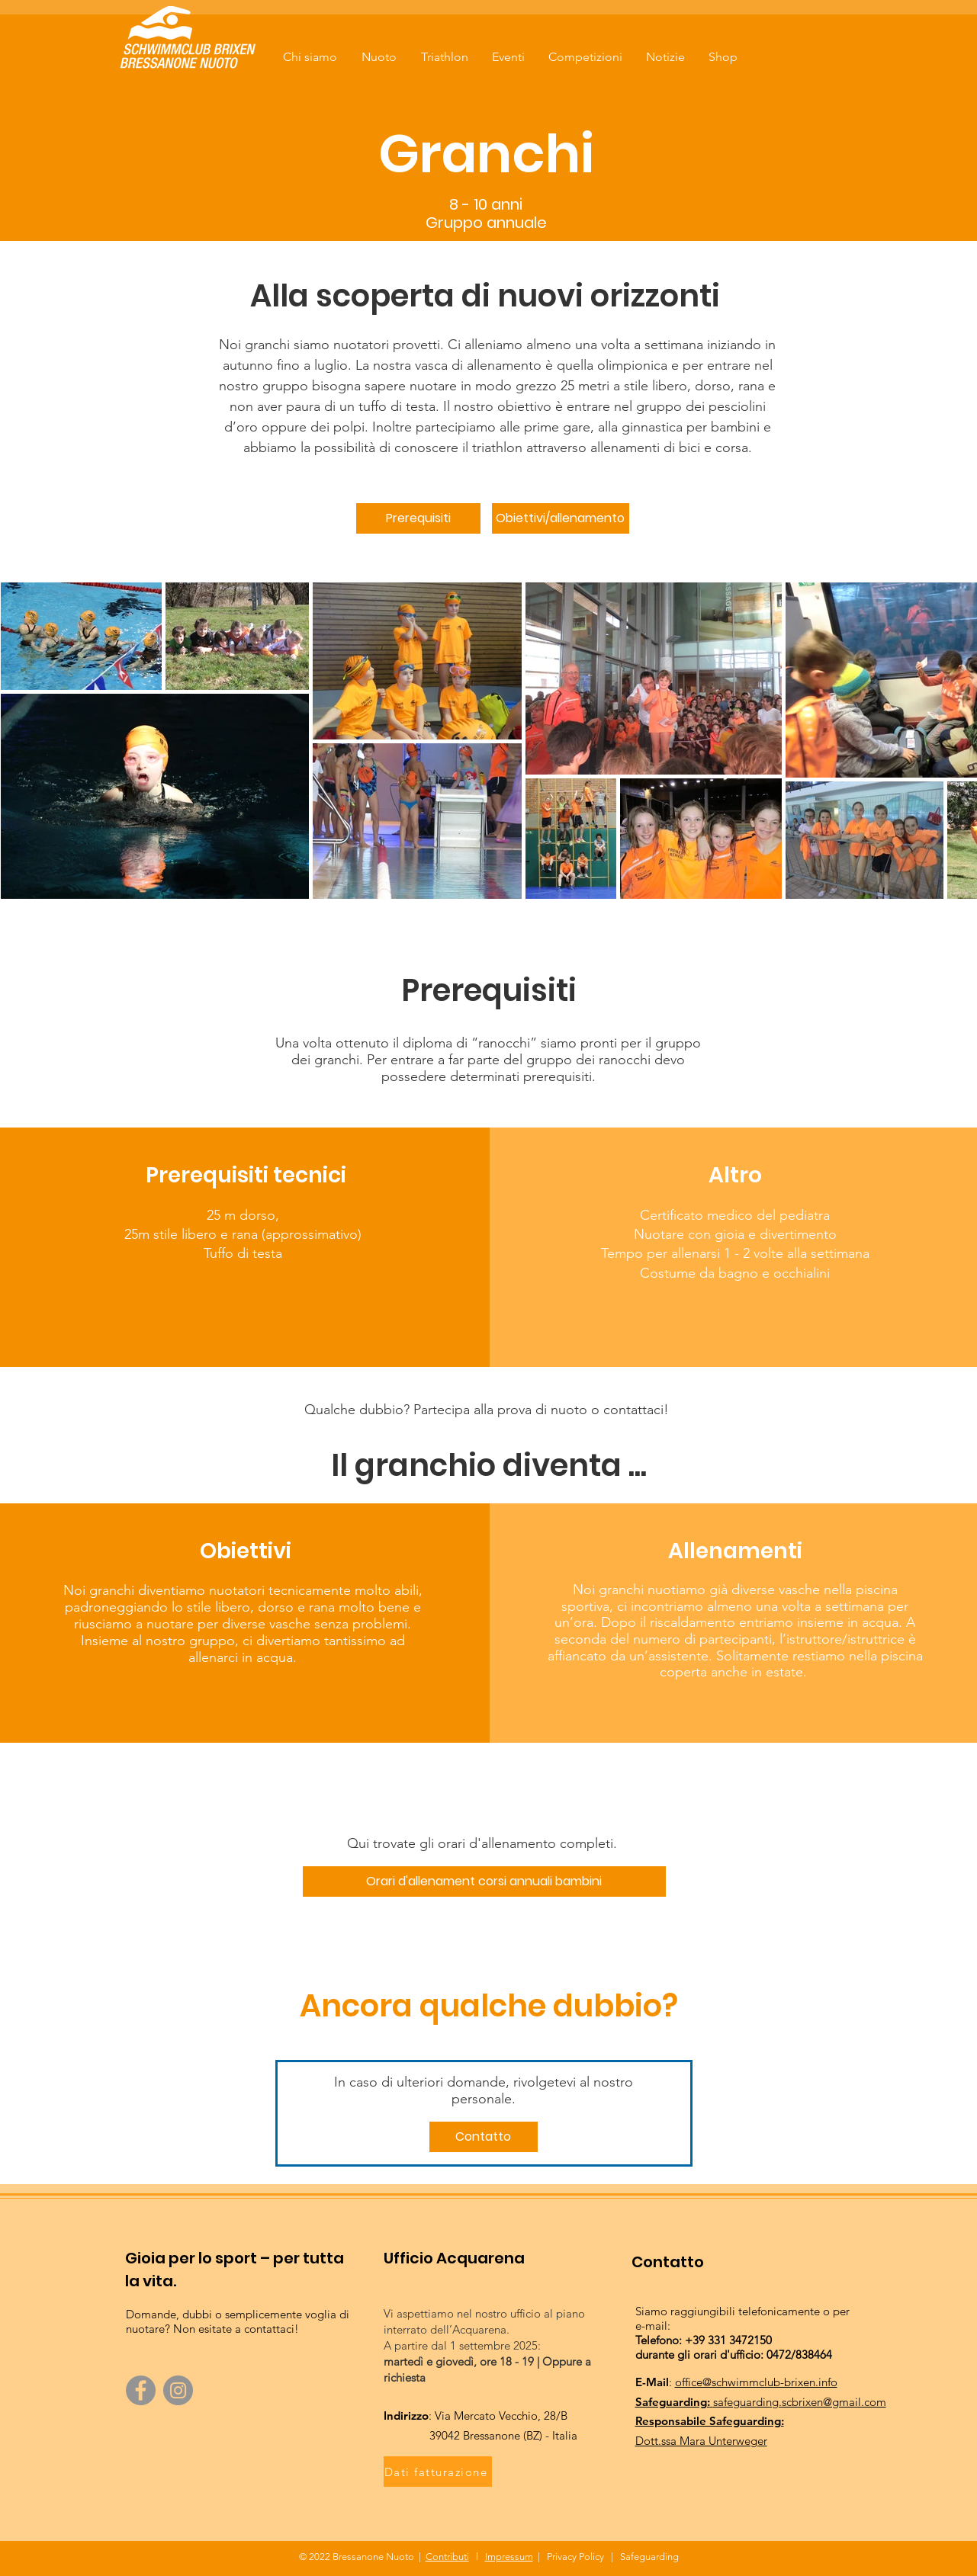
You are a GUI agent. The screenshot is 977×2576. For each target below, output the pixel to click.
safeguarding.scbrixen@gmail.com (799, 2402)
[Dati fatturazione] (438, 2471)
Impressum (509, 2556)
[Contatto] (483, 2137)
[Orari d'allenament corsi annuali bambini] (484, 1881)
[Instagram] (178, 2390)
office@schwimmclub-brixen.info (756, 2382)
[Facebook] (141, 2390)
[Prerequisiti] (418, 518)
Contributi (447, 2556)
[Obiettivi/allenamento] (560, 518)
